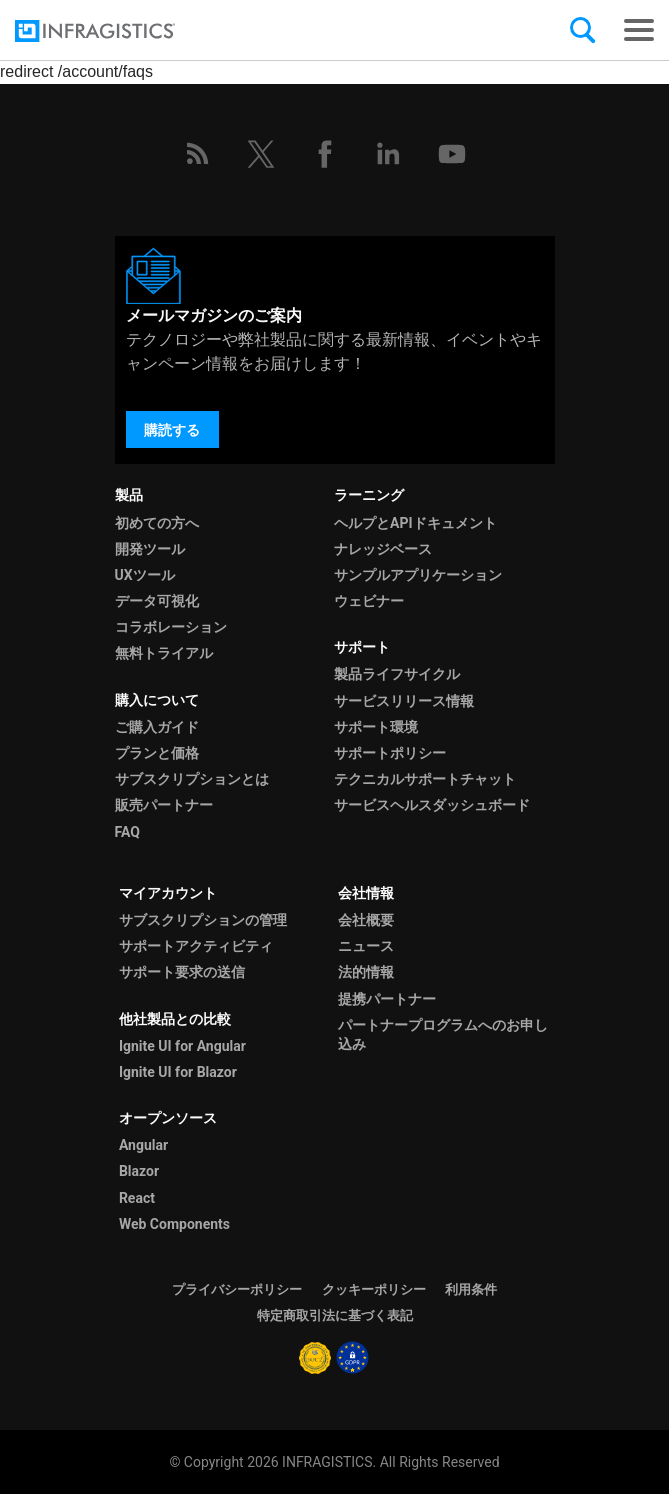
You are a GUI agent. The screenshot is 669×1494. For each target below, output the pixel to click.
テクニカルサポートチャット (425, 779)
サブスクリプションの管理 (203, 920)
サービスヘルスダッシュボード (432, 805)
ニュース (366, 946)
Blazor (139, 1171)
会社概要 (366, 920)
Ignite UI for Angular (182, 1046)
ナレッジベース (383, 549)
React (137, 1198)
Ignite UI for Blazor (178, 1072)
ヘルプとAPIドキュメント (415, 523)
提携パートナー (387, 999)
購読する (172, 430)
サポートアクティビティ (196, 946)
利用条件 (471, 1289)
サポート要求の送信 (182, 972)
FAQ (127, 832)
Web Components (174, 1224)
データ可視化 (157, 601)
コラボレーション (171, 627)
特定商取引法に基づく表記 (335, 1315)
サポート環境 (376, 727)
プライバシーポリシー (237, 1289)
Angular (143, 1145)
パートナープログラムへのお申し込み (443, 1034)
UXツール (145, 575)
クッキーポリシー (374, 1289)
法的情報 (366, 972)
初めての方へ (157, 523)
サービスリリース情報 (404, 701)
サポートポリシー (390, 753)
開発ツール (150, 549)
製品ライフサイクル (397, 674)
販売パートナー (164, 805)
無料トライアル (164, 653)
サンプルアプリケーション (418, 575)
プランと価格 (157, 753)
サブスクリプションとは (192, 779)
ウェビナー (369, 601)
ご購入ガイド (157, 727)
